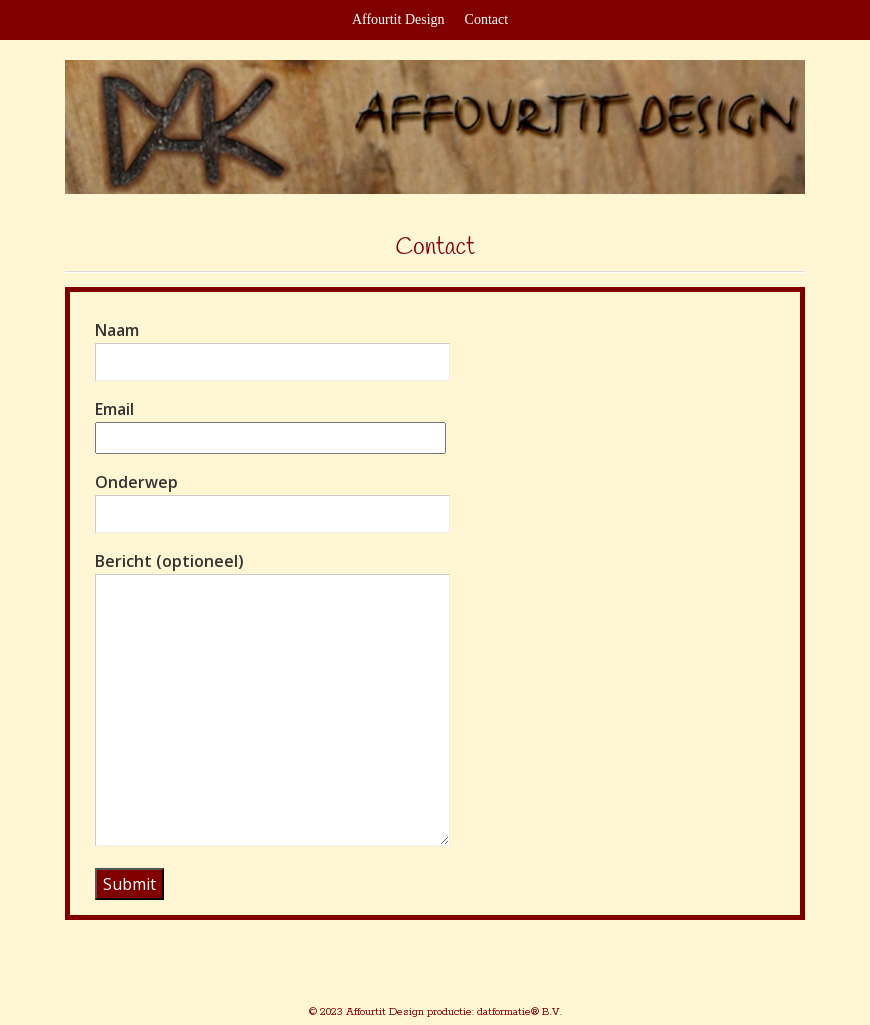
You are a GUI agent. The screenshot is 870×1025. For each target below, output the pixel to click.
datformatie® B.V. (518, 1012)
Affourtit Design (398, 19)
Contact (487, 19)
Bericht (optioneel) (272, 700)
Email (270, 423)
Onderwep (272, 498)
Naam (272, 346)
